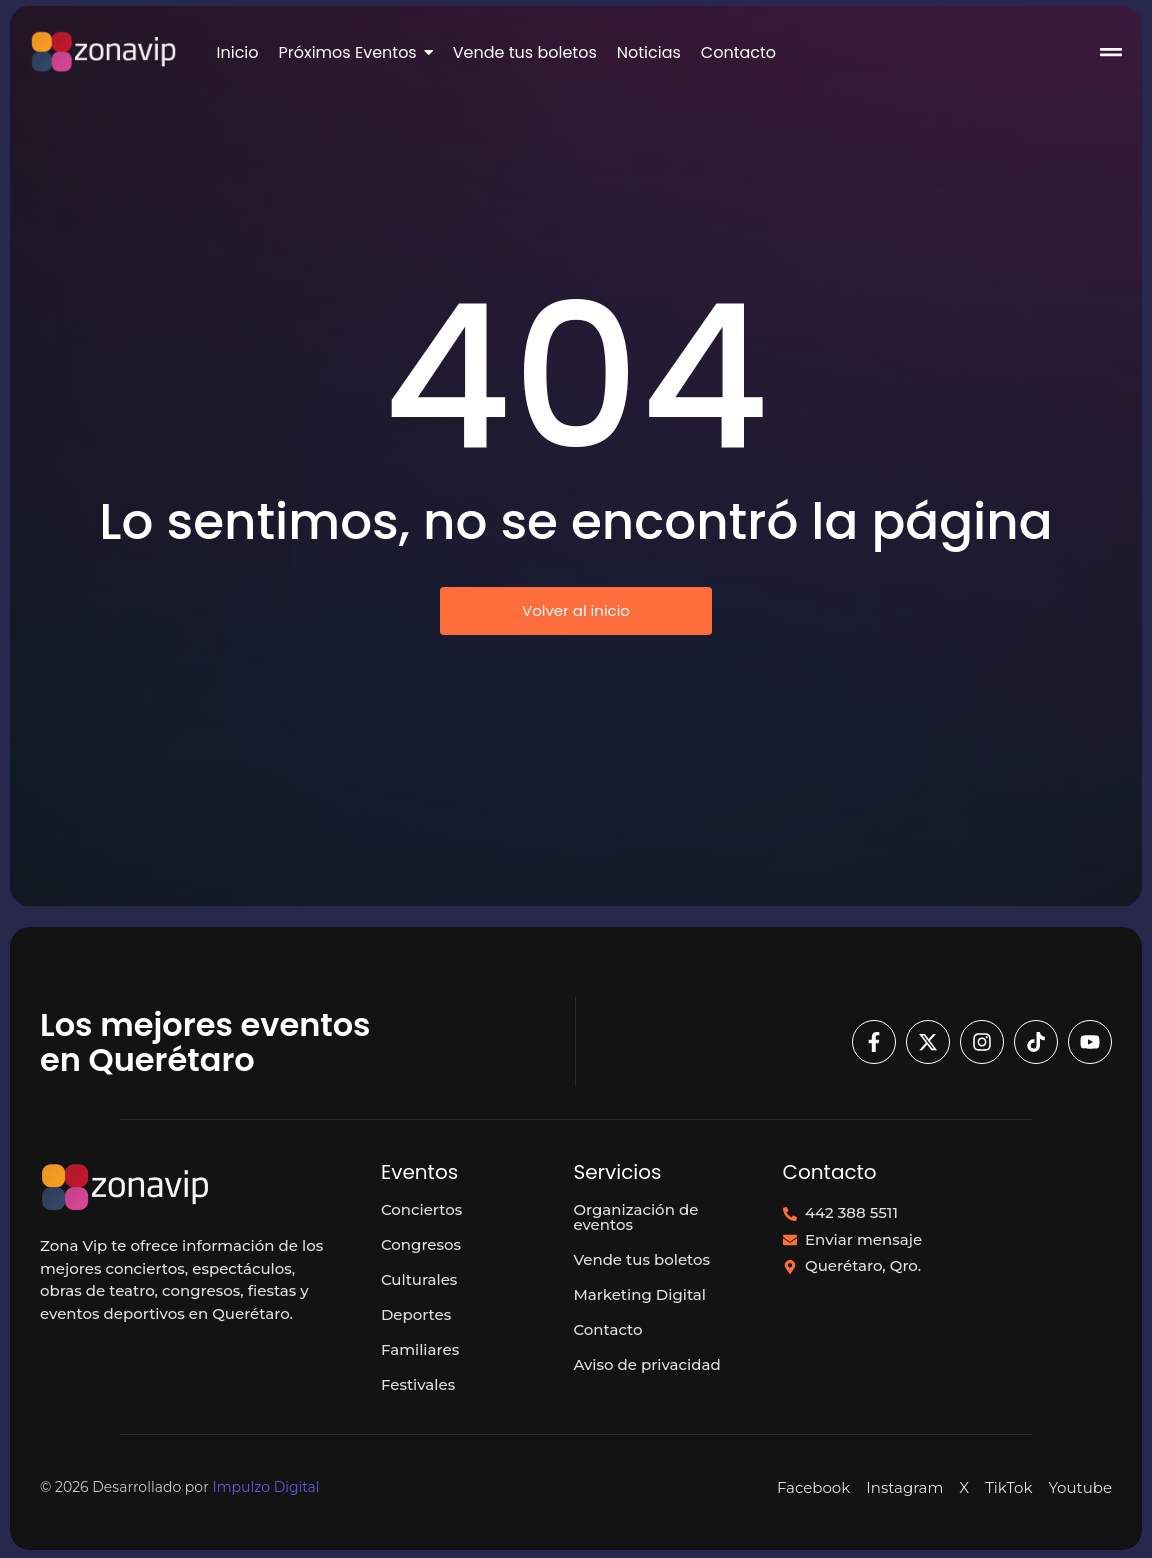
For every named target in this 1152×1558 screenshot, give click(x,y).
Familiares (420, 1349)
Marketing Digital (639, 1294)
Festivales (418, 1384)
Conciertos (421, 1209)
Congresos (421, 1244)
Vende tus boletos (641, 1259)
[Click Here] (1111, 55)
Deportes (416, 1314)
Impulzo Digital (265, 1487)
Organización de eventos (635, 1217)
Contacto (607, 1329)
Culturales (419, 1279)
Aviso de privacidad (646, 1364)
